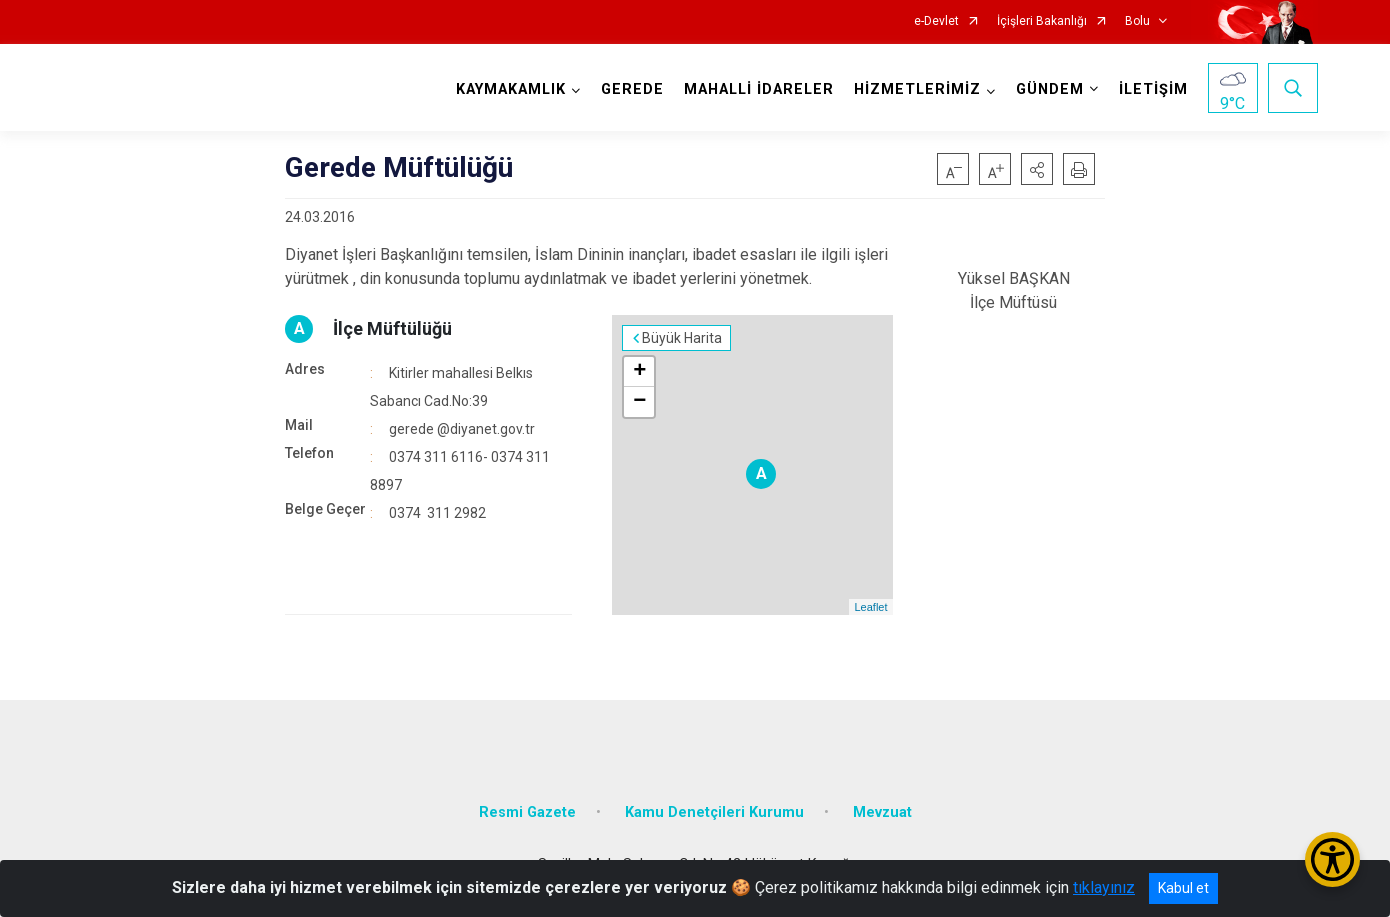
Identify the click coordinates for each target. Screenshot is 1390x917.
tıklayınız (1104, 887)
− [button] (639, 402)
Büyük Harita (682, 338)
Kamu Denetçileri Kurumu (714, 812)
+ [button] (639, 372)
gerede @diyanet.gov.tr (462, 429)
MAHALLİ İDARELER (759, 89)
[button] (1037, 169)
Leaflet (870, 607)
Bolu (1137, 21)
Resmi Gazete (527, 812)
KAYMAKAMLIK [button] (511, 89)
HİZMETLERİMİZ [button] (917, 89)
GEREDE (632, 89)
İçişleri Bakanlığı (1042, 21)
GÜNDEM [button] (1050, 89)
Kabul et (1183, 888)
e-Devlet (936, 21)
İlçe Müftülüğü (392, 328)
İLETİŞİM (1153, 89)
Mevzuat (882, 812)
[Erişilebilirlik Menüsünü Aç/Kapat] (1332, 859)
